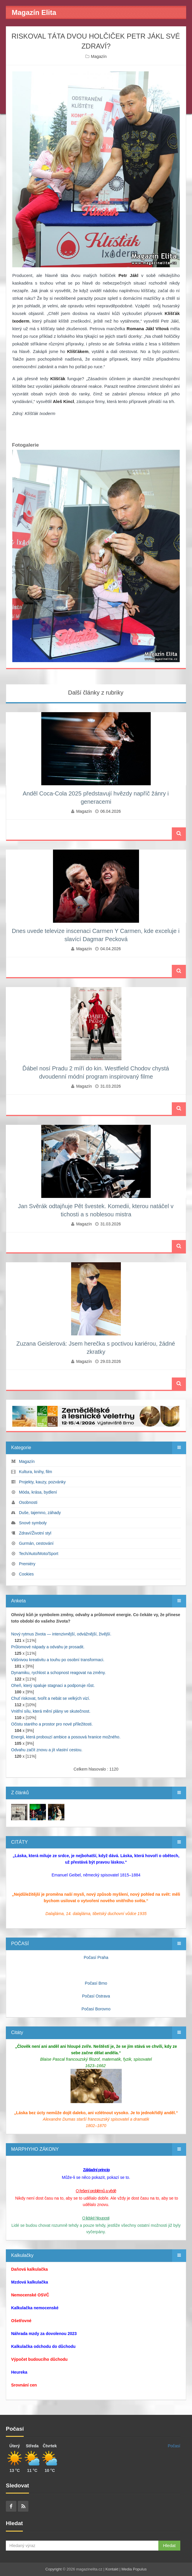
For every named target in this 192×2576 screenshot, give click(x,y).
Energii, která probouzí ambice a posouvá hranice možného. (66, 1737)
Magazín (99, 56)
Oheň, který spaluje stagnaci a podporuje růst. (53, 1685)
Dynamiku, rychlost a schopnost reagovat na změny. (58, 1672)
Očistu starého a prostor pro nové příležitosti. (52, 1724)
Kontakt (111, 2569)
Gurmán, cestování (36, 1543)
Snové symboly (33, 1523)
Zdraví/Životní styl (35, 1533)
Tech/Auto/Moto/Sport (38, 1553)
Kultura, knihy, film (35, 1471)
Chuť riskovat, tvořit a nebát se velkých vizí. (50, 1698)
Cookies (26, 1574)
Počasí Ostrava (96, 1996)
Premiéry (27, 1563)
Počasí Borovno (96, 2009)
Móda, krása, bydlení (38, 1492)
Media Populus (134, 2569)
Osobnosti (28, 1502)
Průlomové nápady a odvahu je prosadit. (48, 1647)
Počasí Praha (96, 1957)
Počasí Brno (96, 1983)
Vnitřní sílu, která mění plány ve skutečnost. (50, 1711)
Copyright (53, 2569)
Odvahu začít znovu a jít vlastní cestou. (47, 1749)
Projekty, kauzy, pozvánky (42, 1482)
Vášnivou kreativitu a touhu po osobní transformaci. (57, 1659)
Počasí (174, 2446)
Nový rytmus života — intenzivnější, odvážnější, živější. (61, 1634)
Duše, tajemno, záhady (40, 1512)
